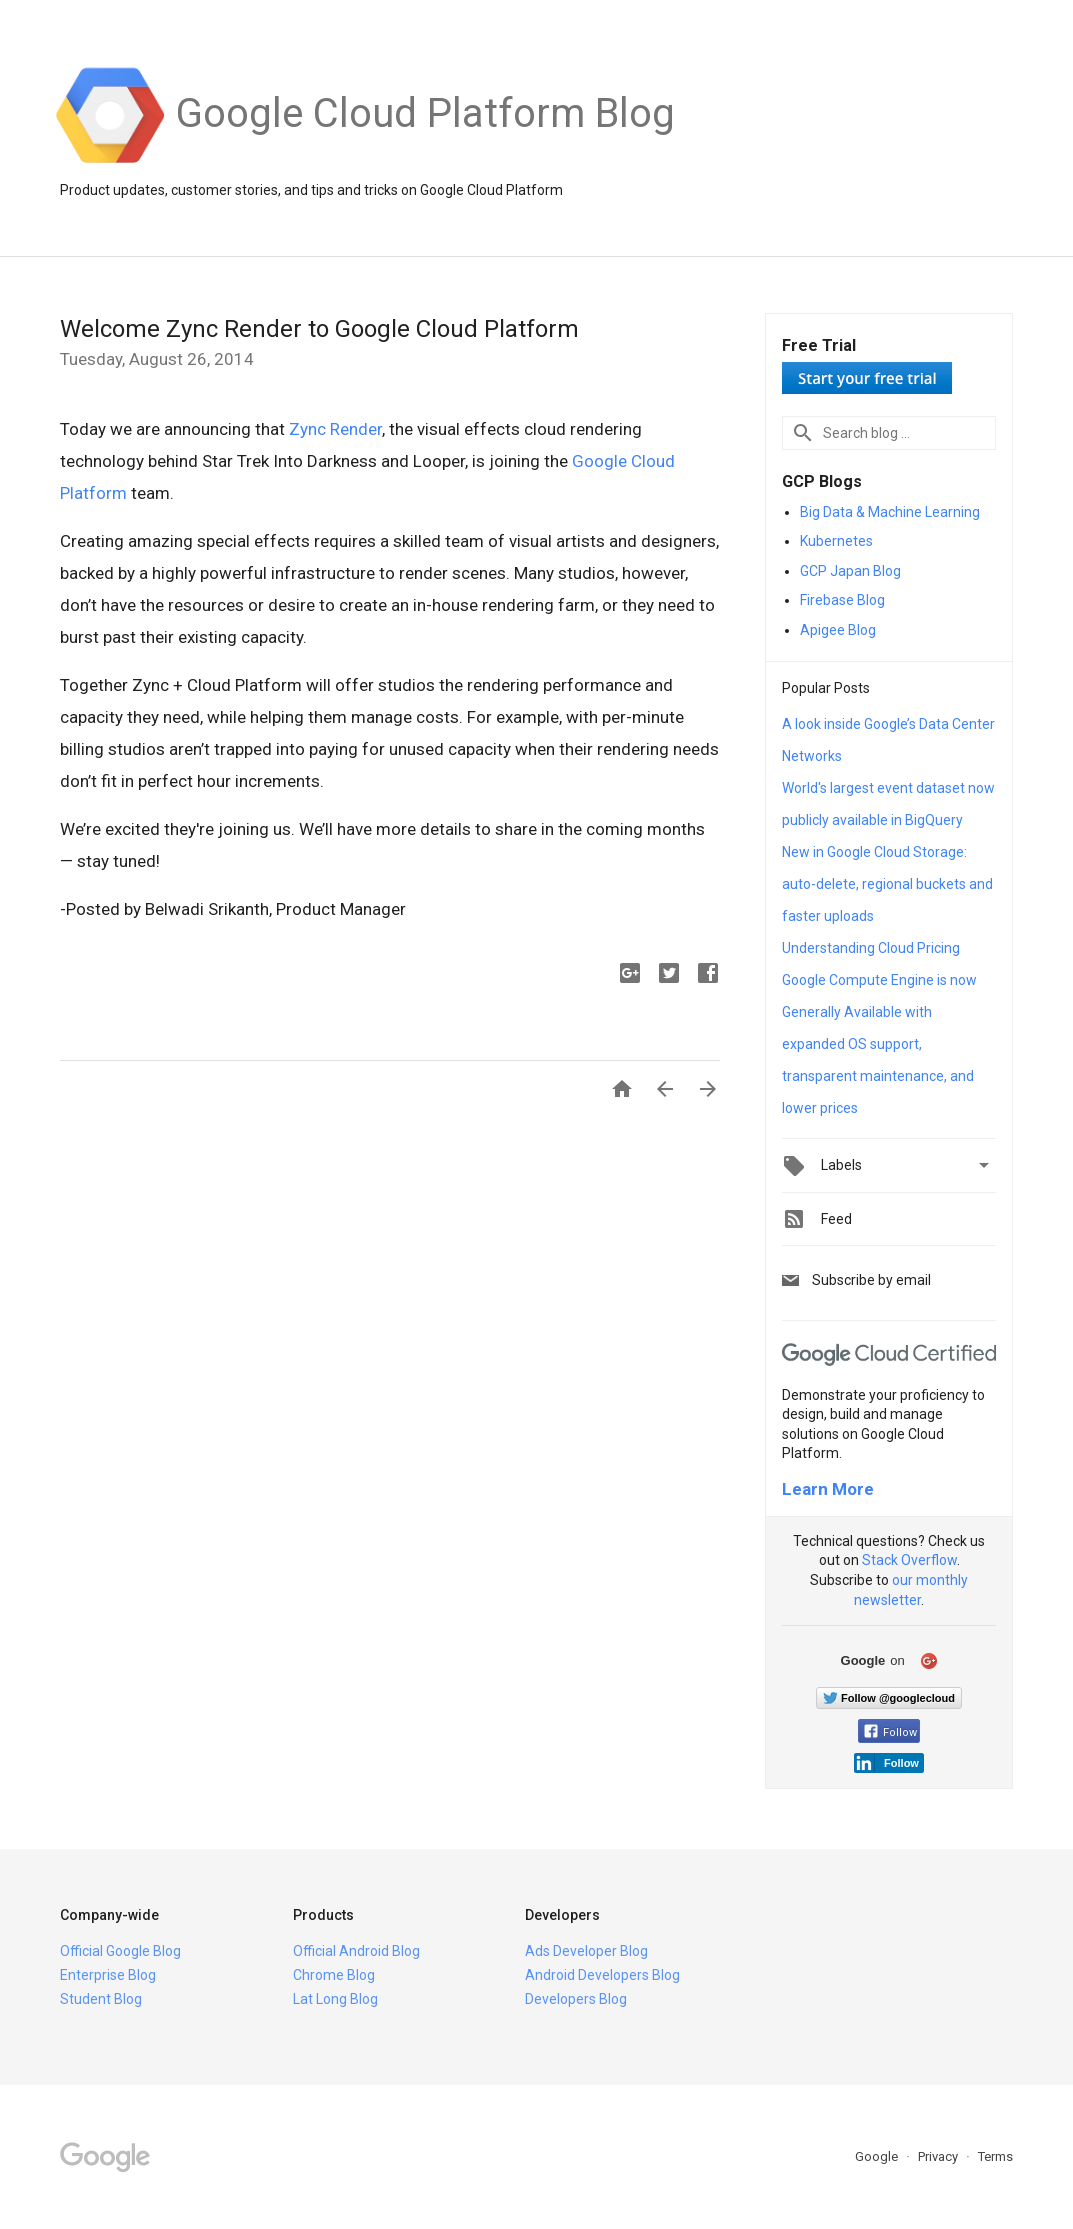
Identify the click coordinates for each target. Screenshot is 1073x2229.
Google (878, 2156)
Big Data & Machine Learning (890, 512)
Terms (995, 2156)
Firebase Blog (842, 600)
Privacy (939, 2156)
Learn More (828, 1489)
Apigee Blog (838, 630)
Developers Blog (576, 1999)
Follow (890, 1732)
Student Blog (101, 1999)
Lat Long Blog (335, 1999)
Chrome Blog (334, 1975)
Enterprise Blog (108, 1975)
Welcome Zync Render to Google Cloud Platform (319, 329)
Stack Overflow (909, 1560)
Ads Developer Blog (586, 1951)
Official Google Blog (120, 1951)
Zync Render (335, 429)
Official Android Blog (356, 1951)
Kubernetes (836, 541)
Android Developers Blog (602, 1975)
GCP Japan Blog (850, 571)
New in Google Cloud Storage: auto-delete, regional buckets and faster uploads (887, 884)
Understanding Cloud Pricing (871, 948)
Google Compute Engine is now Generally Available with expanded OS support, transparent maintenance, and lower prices (879, 1044)
